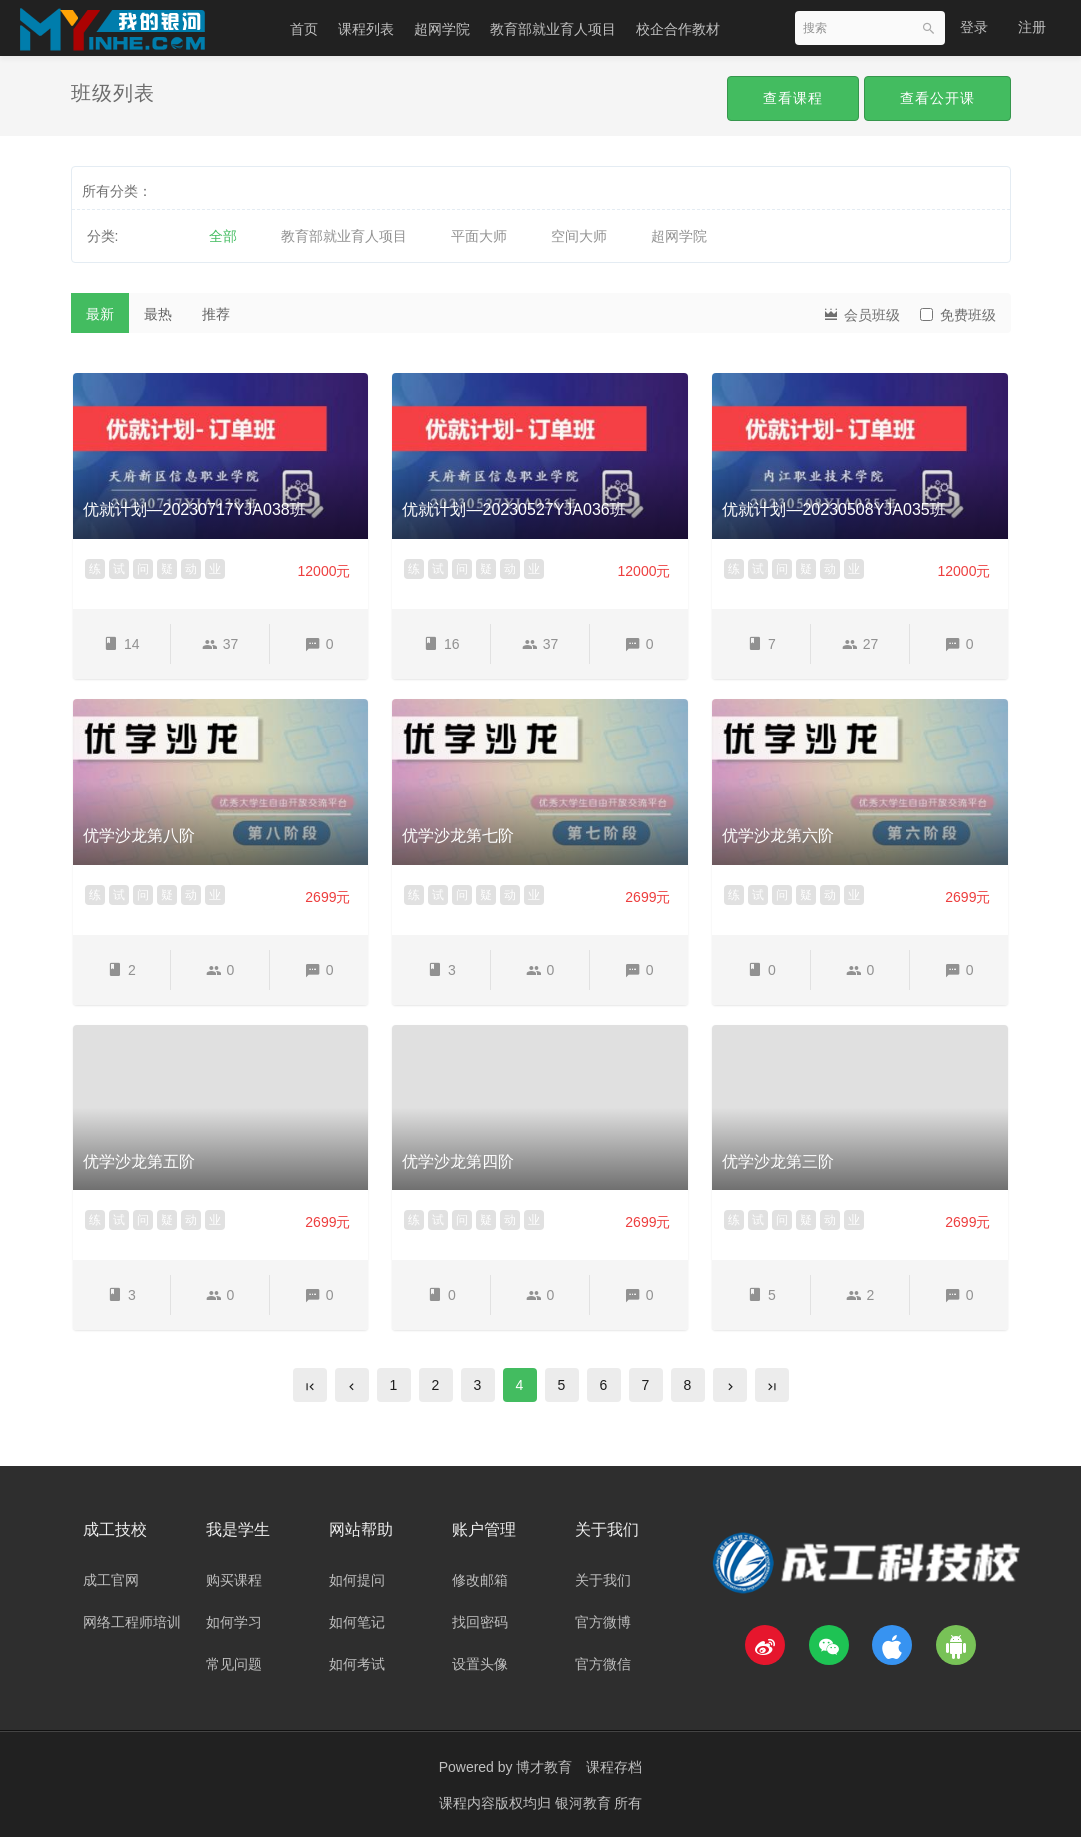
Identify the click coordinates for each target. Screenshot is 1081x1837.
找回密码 (480, 1622)
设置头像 (480, 1664)
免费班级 (958, 315)
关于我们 (603, 1580)
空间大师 (579, 236)
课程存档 (614, 1767)
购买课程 (234, 1580)
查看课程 (793, 98)
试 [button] (119, 569)
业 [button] (215, 569)
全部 (223, 236)
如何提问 (357, 1580)
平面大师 (479, 236)
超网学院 (442, 29)
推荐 (216, 314)
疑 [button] (167, 569)
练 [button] (95, 569)
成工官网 (111, 1580)
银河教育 (585, 1802)
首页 (304, 29)
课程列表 (366, 29)
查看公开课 (937, 98)
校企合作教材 (678, 29)
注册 (1032, 27)
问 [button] (143, 569)
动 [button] (191, 569)
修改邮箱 (480, 1580)
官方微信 (603, 1664)
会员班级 (861, 313)
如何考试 (357, 1664)
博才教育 (544, 1767)
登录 (974, 27)
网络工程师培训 (132, 1622)
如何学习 (234, 1622)
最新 (100, 314)
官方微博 (603, 1622)
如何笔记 (357, 1622)
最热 (158, 314)
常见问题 (234, 1664)
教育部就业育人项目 (553, 29)
